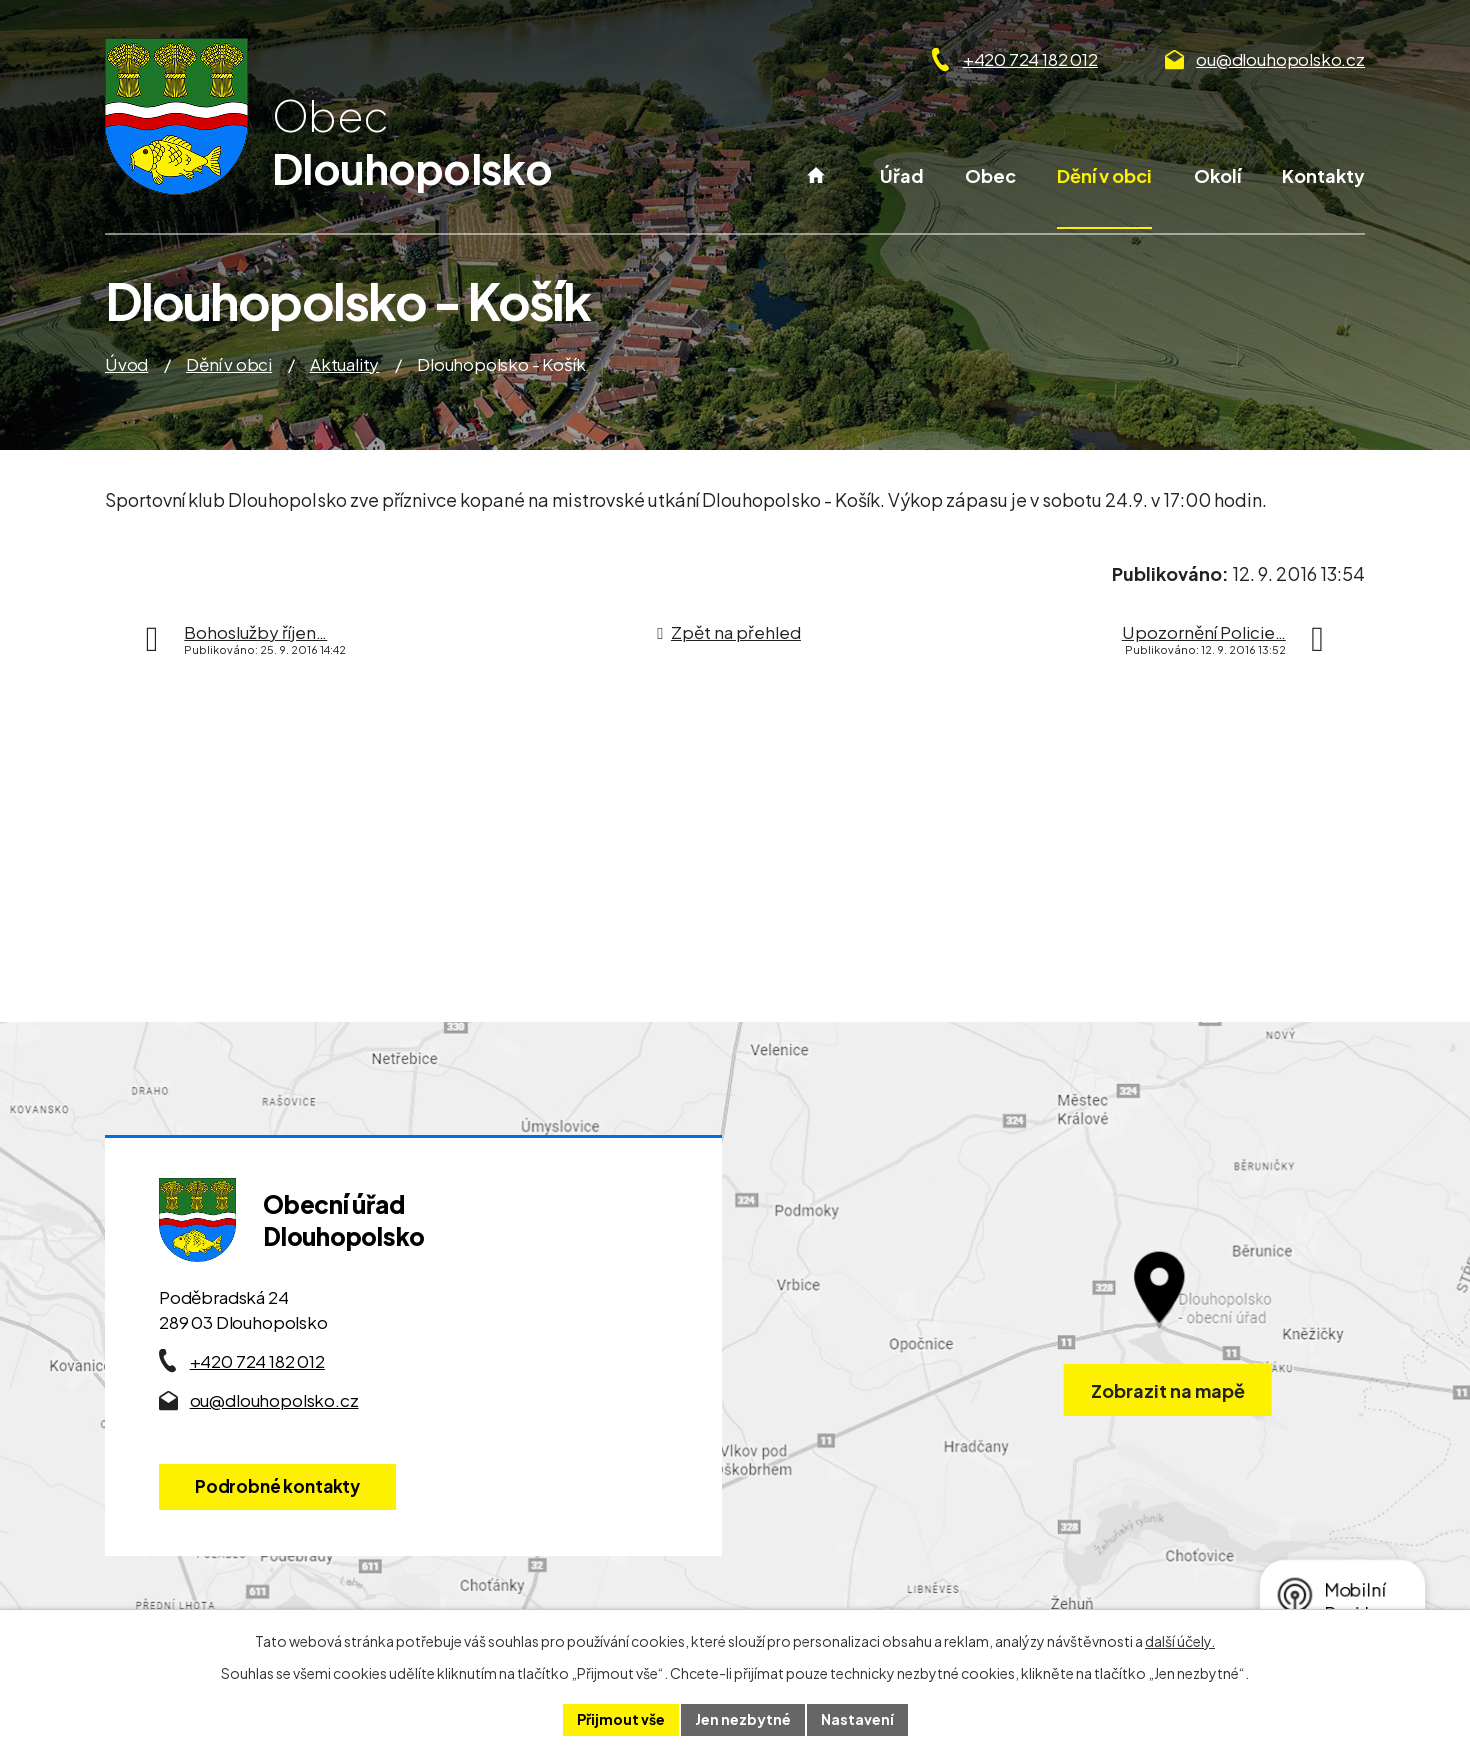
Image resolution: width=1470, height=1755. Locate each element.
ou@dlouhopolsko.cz (1280, 59)
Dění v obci (1104, 175)
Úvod (816, 195)
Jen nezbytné (743, 1719)
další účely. (1180, 1641)
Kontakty (1323, 175)
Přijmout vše (621, 1719)
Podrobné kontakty (277, 1486)
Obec (990, 175)
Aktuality (344, 364)
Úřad (902, 175)
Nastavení (857, 1719)
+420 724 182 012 (1030, 59)
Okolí (1217, 175)
